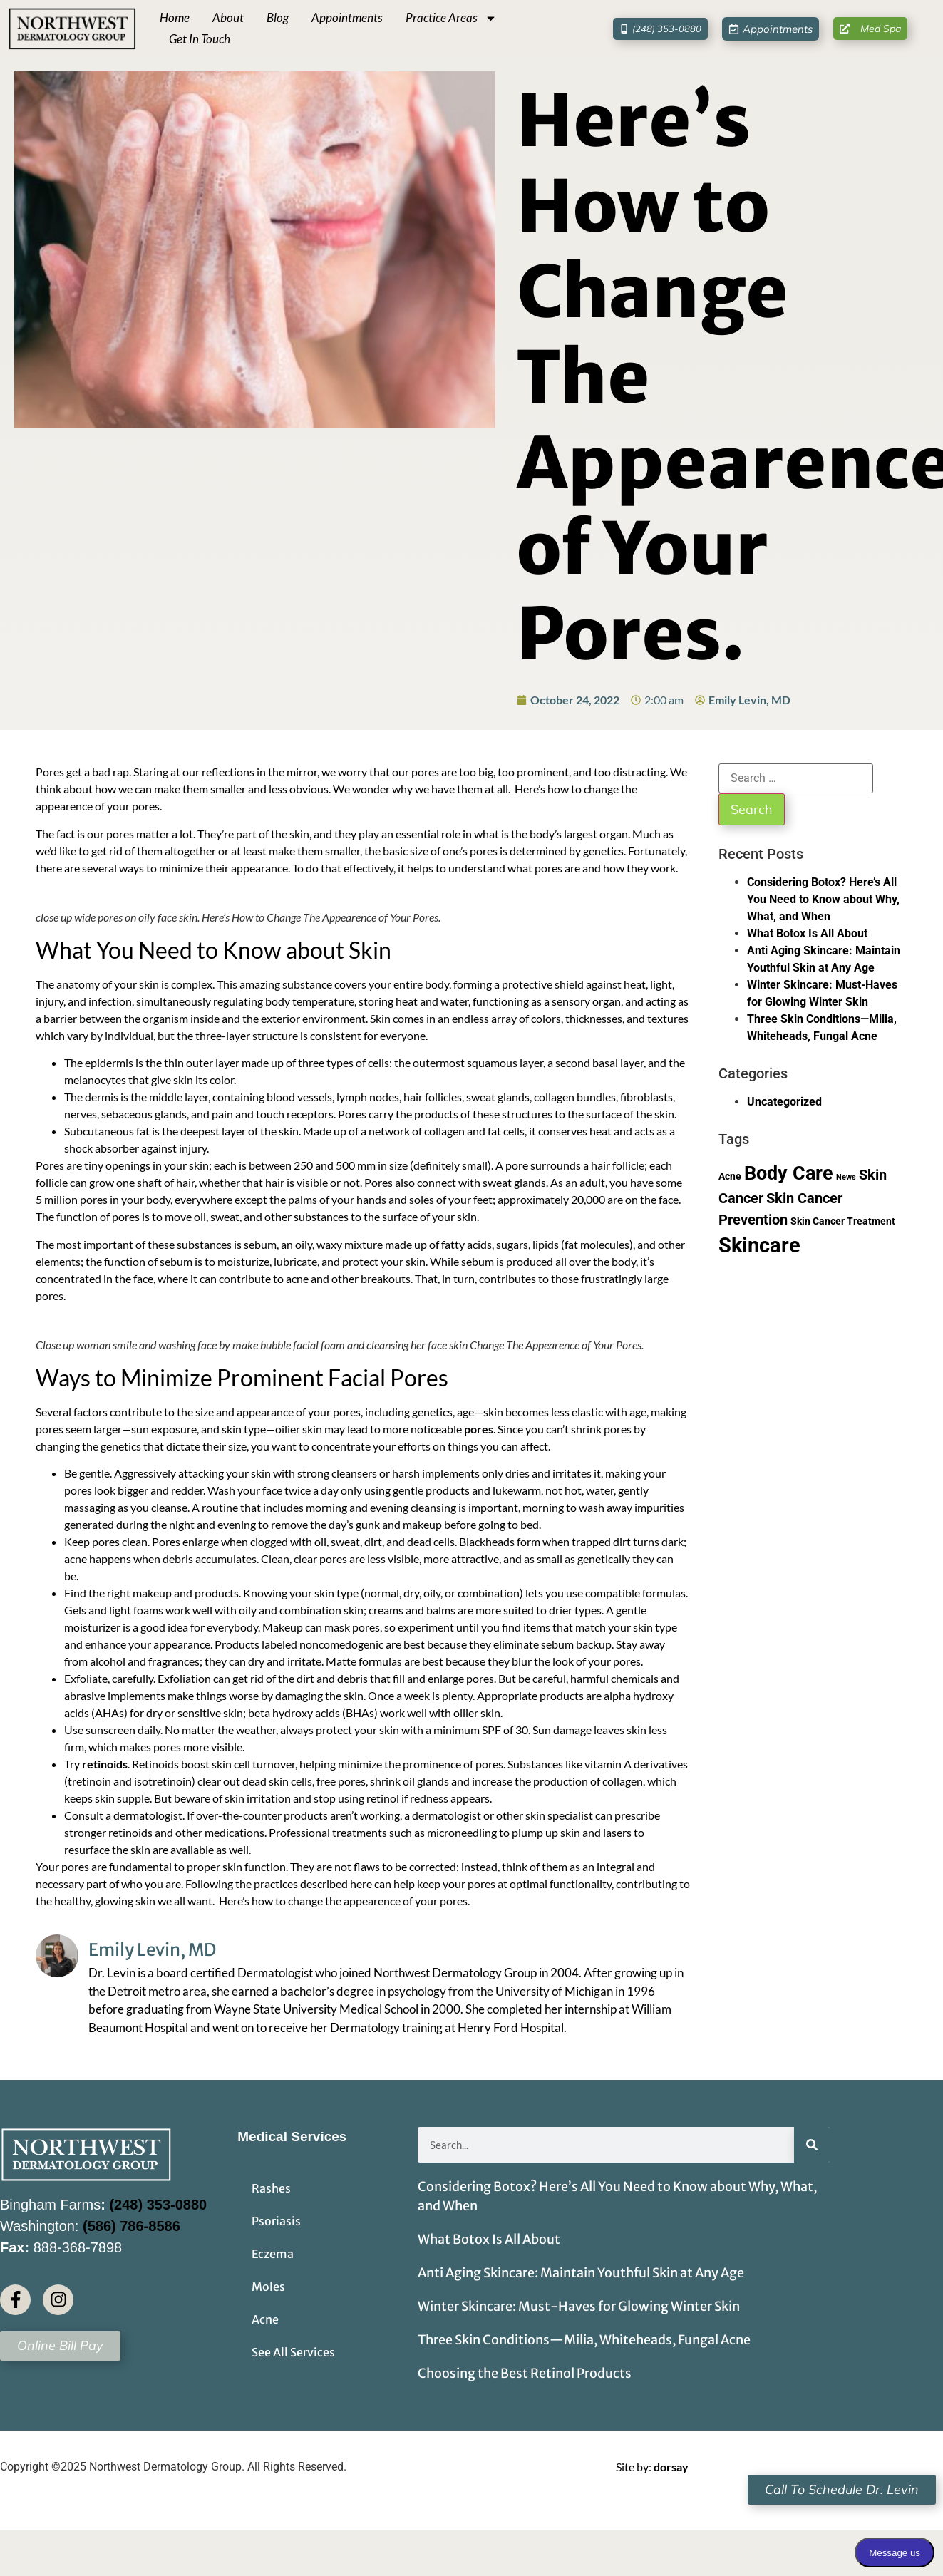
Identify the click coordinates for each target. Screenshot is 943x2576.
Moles (268, 2286)
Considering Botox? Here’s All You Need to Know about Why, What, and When (823, 899)
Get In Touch (199, 38)
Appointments (347, 17)
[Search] (812, 2145)
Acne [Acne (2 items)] (729, 1176)
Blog (278, 17)
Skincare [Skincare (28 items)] (759, 1245)
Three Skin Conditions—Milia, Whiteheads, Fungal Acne (584, 2340)
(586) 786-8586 (131, 2226)
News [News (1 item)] (846, 1177)
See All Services (293, 2352)
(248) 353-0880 (158, 2204)
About (228, 17)
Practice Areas (451, 18)
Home (175, 17)
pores (478, 1429)
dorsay (671, 2466)
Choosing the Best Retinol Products (525, 2373)
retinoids (105, 1764)
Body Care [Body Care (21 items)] (788, 1173)
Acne (265, 2319)
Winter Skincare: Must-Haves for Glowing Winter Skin (581, 2306)
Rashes (271, 2188)
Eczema (273, 2254)
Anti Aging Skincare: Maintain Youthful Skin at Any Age (582, 2273)
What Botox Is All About (808, 933)
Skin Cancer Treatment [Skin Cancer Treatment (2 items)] (842, 1221)
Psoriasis (276, 2221)
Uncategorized (784, 1101)
